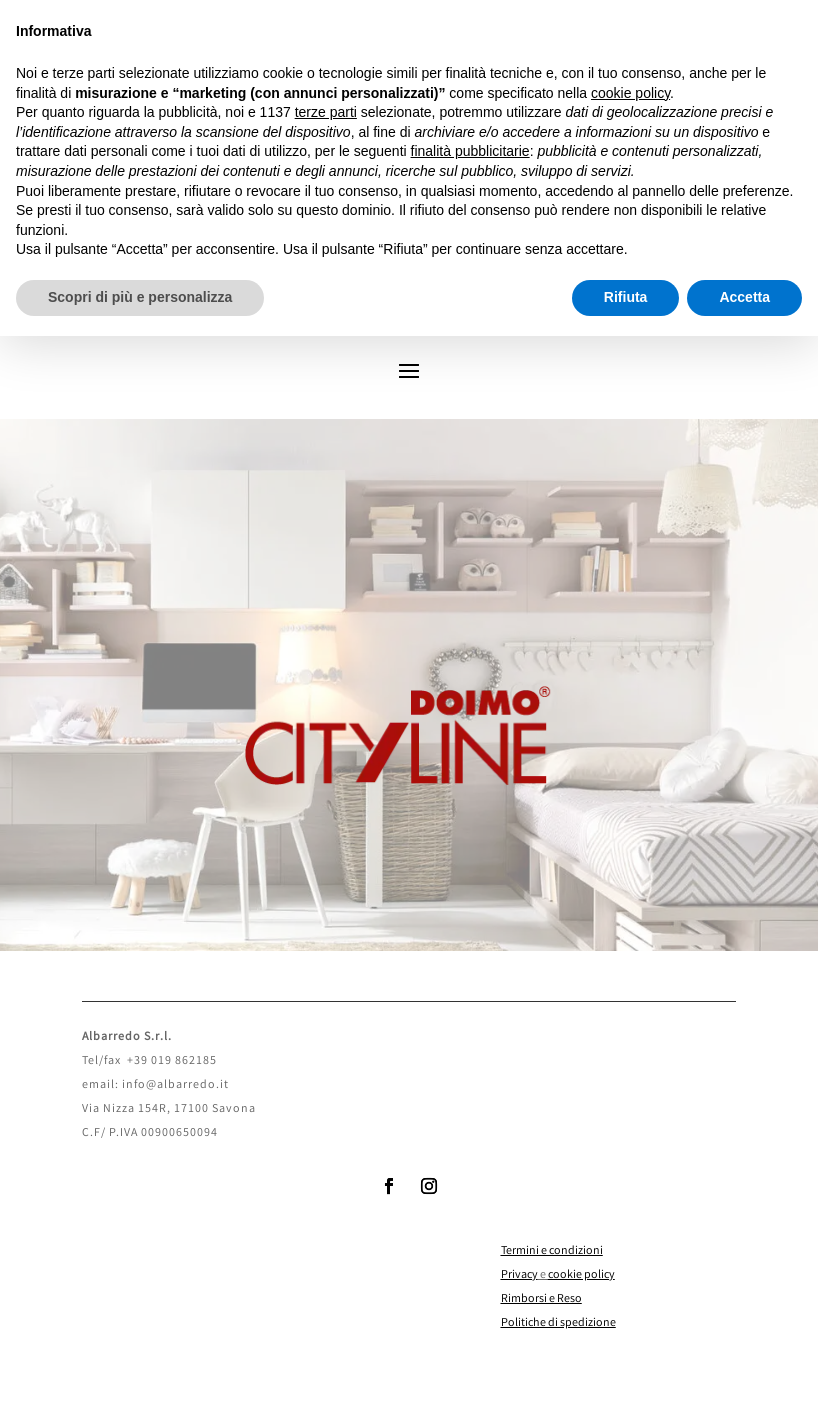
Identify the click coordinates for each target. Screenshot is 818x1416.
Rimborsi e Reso (541, 1299)
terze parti (326, 112)
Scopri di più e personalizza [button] (140, 297)
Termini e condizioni (552, 1251)
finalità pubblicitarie (470, 151)
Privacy (519, 1275)
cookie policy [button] (630, 93)
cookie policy (581, 1275)
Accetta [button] (744, 297)
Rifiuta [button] (626, 297)
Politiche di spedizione (558, 1323)
